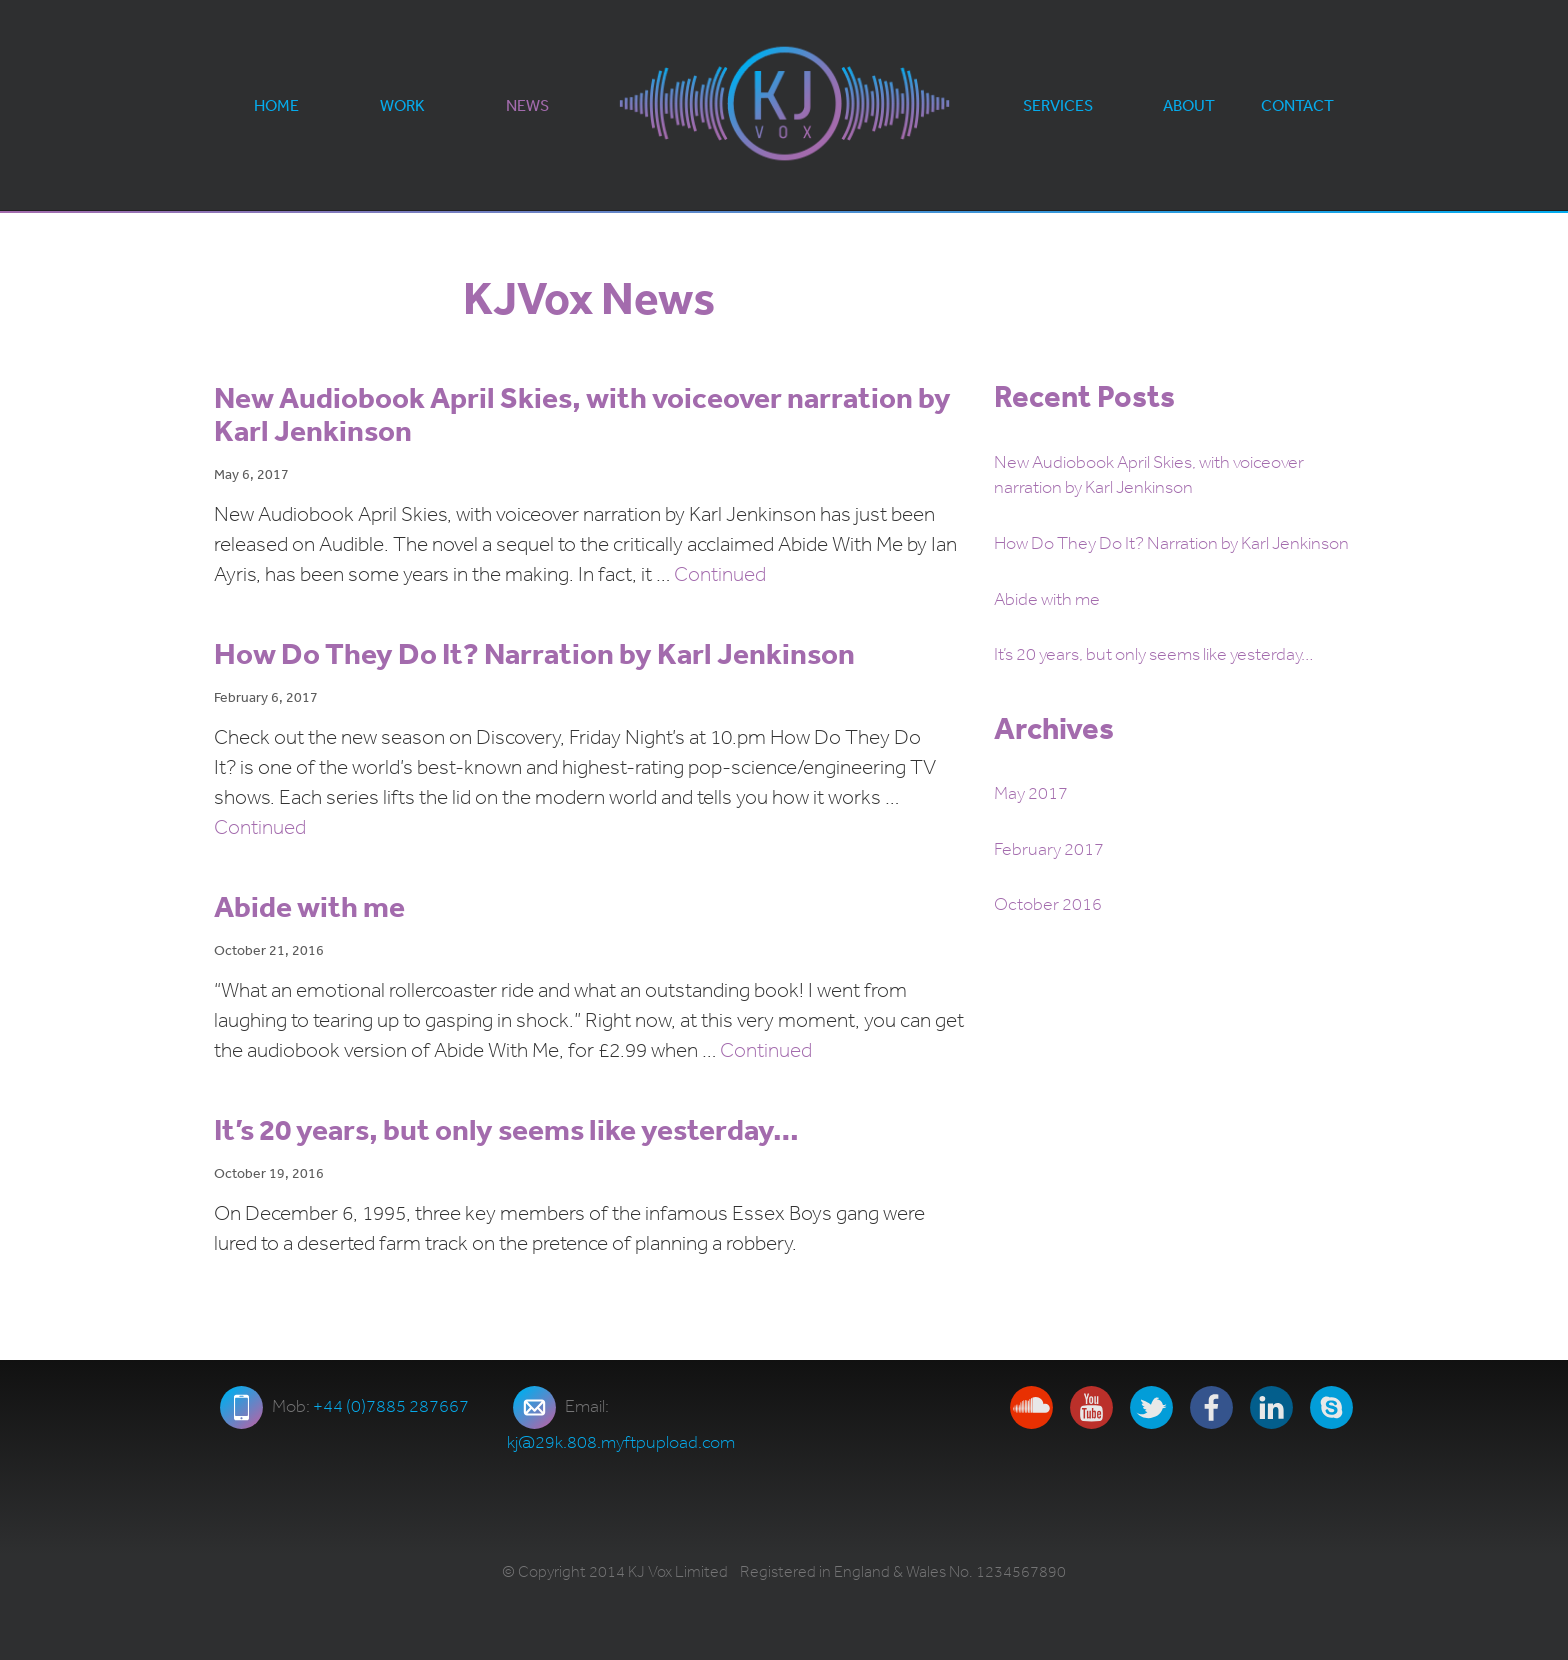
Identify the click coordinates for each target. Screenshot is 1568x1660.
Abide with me (309, 906)
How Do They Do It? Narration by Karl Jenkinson (534, 653)
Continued (720, 574)
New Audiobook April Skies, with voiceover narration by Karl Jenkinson (582, 413)
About (1189, 105)
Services (1058, 105)
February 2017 (1049, 849)
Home (276, 105)
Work (402, 105)
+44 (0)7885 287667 (391, 1406)
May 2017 (1031, 793)
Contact (1297, 105)
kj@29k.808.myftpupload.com (621, 1442)
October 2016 (1048, 904)
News (527, 105)
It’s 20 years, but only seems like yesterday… (506, 1129)
